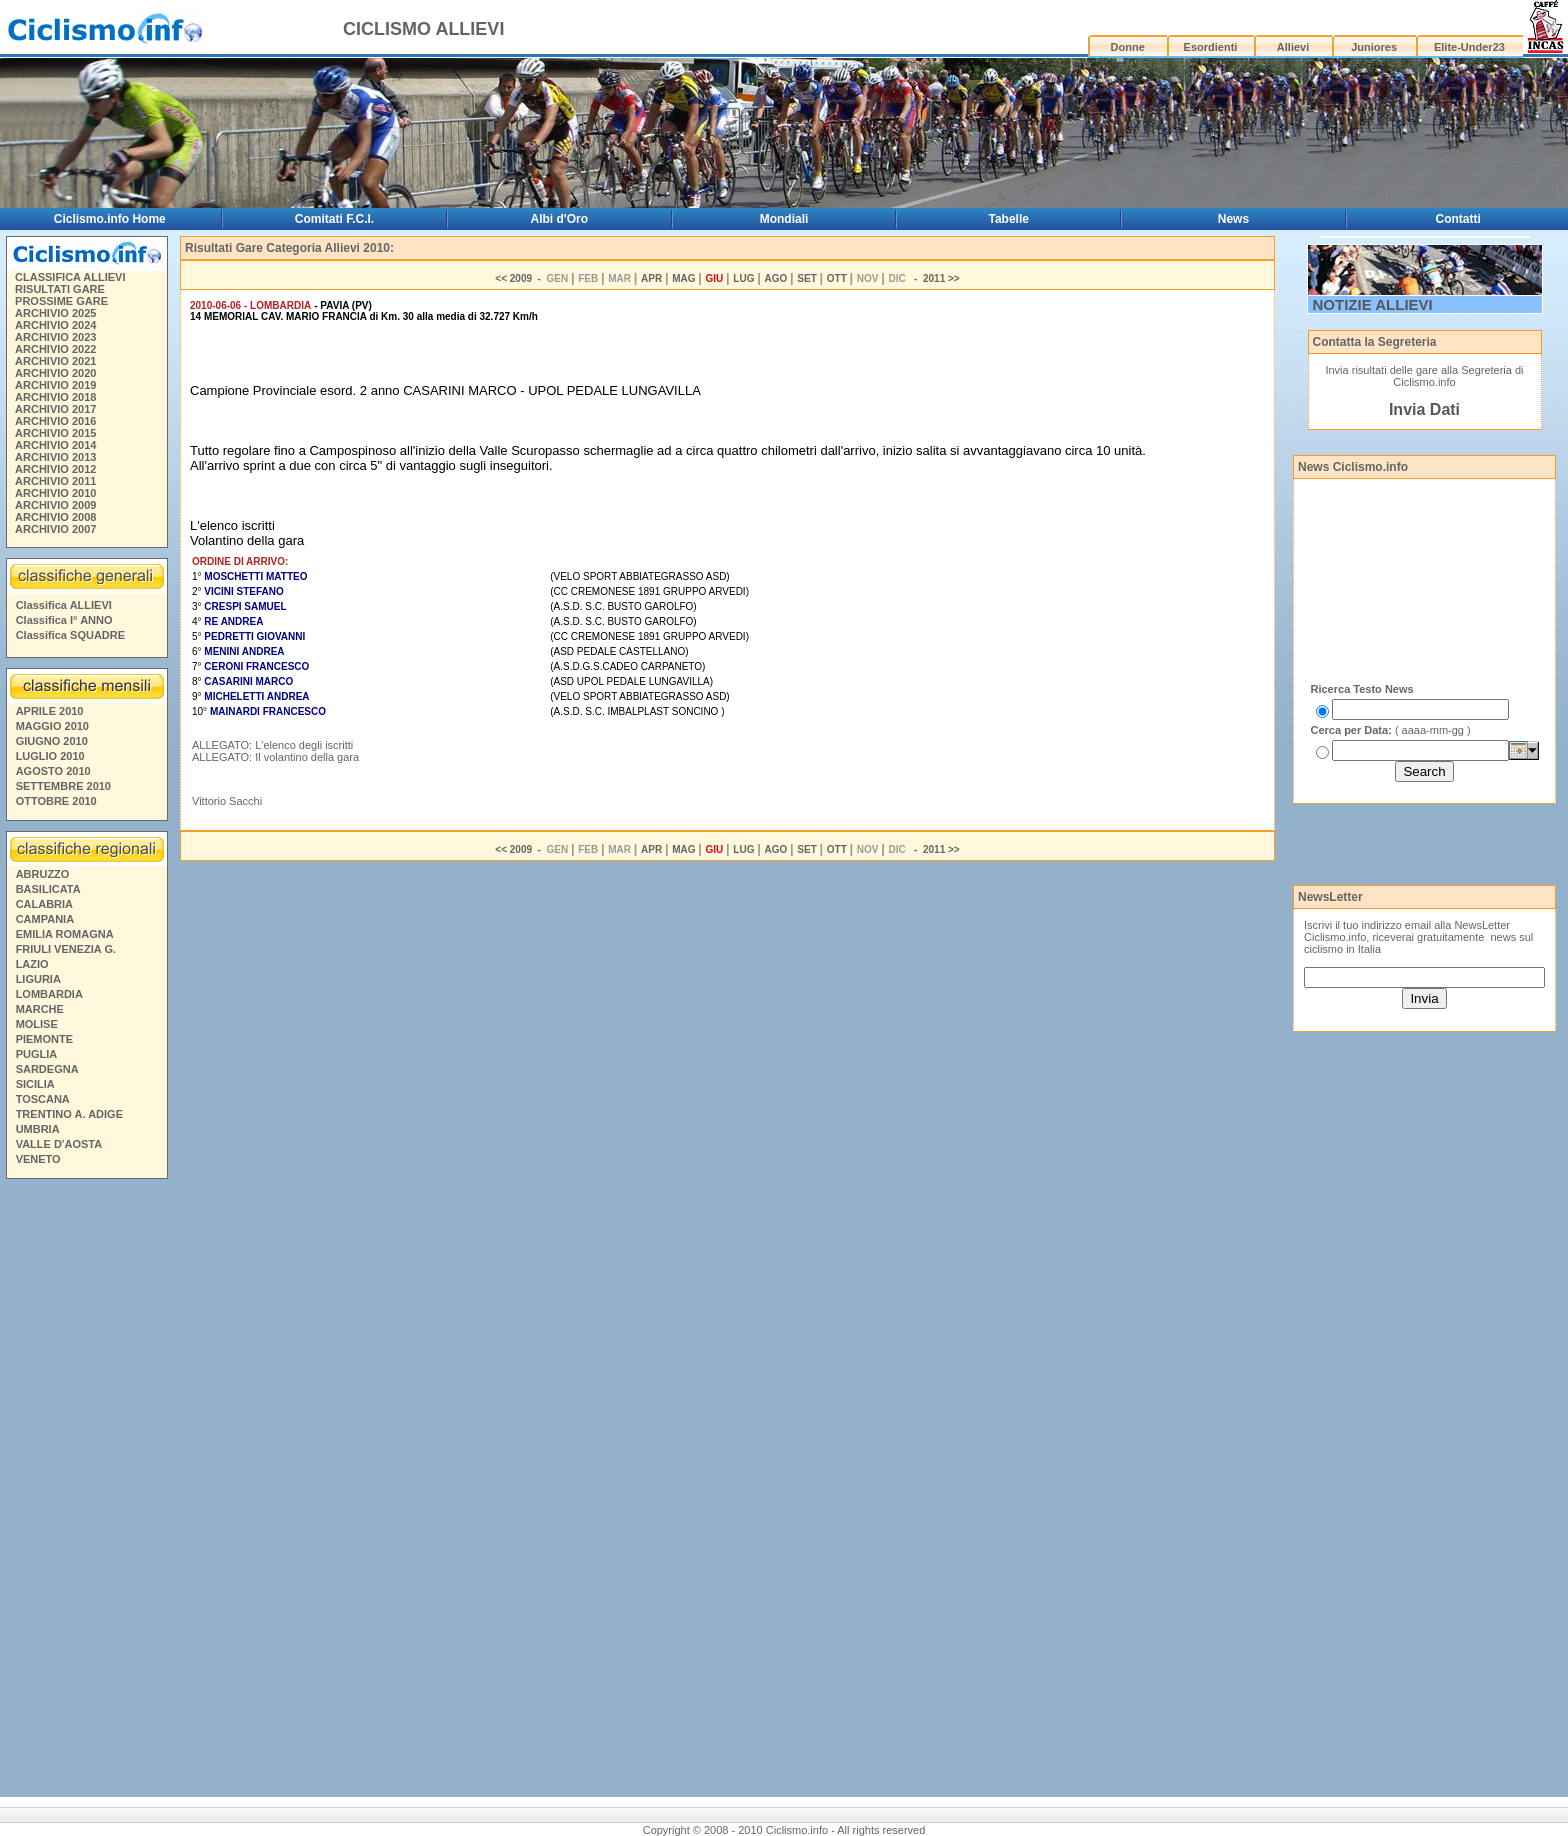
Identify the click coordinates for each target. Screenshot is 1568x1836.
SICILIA (35, 1084)
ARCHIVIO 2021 (55, 361)
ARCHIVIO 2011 (55, 481)
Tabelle (1009, 219)
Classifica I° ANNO (64, 620)
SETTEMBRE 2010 (63, 786)
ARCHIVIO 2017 (55, 409)
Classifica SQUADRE (70, 635)
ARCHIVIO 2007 (55, 529)
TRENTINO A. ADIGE (69, 1114)
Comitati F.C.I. (334, 219)
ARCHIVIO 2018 (55, 397)
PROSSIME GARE (61, 301)
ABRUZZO (43, 874)
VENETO (38, 1159)
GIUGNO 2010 (52, 741)
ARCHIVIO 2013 (55, 457)
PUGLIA (37, 1054)
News (1233, 219)
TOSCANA (43, 1099)
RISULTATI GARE (60, 289)
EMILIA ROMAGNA (65, 934)
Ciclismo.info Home (110, 219)
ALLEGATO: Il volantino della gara (275, 757)
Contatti (1458, 219)
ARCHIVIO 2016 (55, 421)
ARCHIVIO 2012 (55, 469)
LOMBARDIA (49, 994)
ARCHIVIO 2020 (55, 373)
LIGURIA (38, 979)
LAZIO (32, 964)
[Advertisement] (86, 1491)
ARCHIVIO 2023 (55, 337)
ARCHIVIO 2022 (55, 349)
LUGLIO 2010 (50, 756)
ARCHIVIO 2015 (55, 433)
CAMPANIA (45, 919)
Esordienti (1211, 47)
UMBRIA (38, 1129)
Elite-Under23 (1469, 47)
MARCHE (40, 1009)
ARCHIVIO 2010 (55, 493)
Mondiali (784, 219)
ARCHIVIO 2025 (55, 313)
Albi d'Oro (560, 219)
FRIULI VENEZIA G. (66, 949)
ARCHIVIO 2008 (55, 517)
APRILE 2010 (50, 711)
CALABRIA (44, 904)
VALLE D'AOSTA (59, 1144)
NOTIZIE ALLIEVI (1373, 304)
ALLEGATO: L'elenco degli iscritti (272, 745)
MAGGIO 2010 (52, 726)
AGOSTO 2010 (53, 771)
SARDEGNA (47, 1069)
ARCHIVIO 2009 (55, 505)
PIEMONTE (44, 1039)
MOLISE (37, 1024)
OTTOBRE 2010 (56, 801)
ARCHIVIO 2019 (55, 385)
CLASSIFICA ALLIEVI (70, 277)
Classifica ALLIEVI (64, 605)
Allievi (1293, 47)
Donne (1128, 47)
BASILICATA (48, 889)
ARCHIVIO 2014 (55, 445)
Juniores (1374, 47)
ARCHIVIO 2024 (55, 325)
